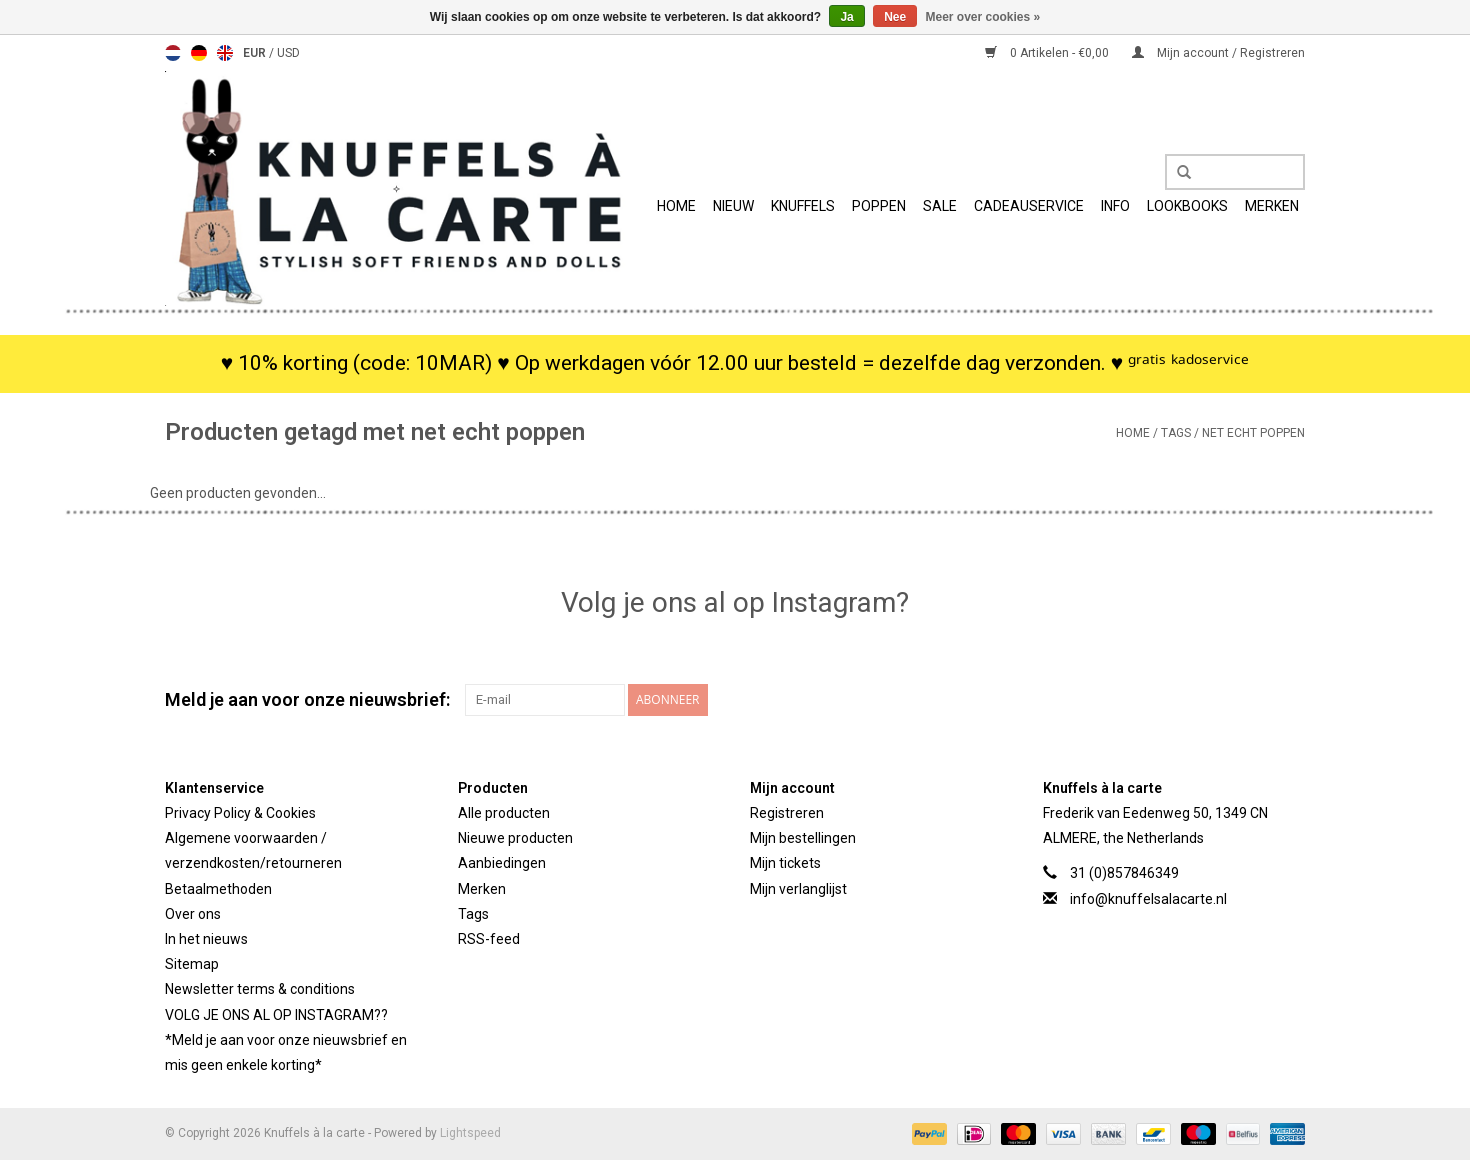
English (225, 53)
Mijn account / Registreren (1218, 53)
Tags (1176, 433)
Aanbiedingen (502, 863)
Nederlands (173, 53)
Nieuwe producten (515, 838)
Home (676, 206)
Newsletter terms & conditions (260, 989)
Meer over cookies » (983, 17)
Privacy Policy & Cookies (240, 813)
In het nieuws (206, 939)
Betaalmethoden (218, 889)
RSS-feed (489, 939)
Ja (846, 17)
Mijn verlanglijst (798, 889)
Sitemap (192, 964)
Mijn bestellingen (803, 838)
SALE (940, 206)
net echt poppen (1253, 433)
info (1115, 206)
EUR (256, 53)
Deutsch (199, 53)
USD (288, 53)
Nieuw (733, 206)
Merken (1272, 206)
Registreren (787, 813)
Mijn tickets (785, 863)
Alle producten (504, 813)
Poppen (879, 206)
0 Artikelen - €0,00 (1048, 53)
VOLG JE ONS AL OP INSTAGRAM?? (276, 1015)
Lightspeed (470, 1133)
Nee (895, 17)
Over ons (193, 914)
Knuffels (803, 206)
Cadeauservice (1029, 206)
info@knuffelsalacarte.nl (1148, 899)
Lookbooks (1187, 206)
